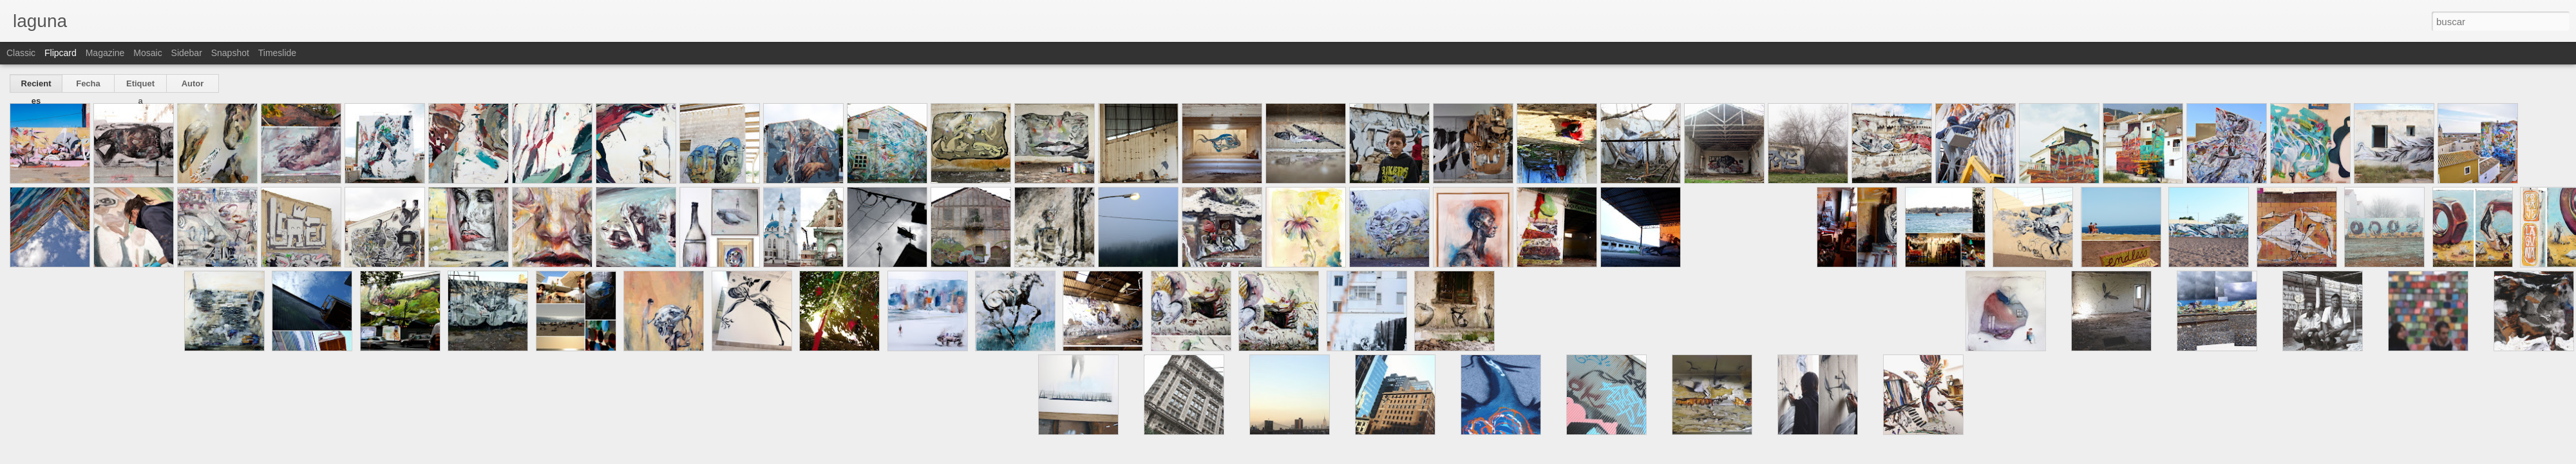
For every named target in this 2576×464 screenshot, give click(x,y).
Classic (20, 53)
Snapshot (230, 53)
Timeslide (277, 53)
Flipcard (60, 53)
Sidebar (186, 53)
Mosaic (147, 53)
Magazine (105, 53)
